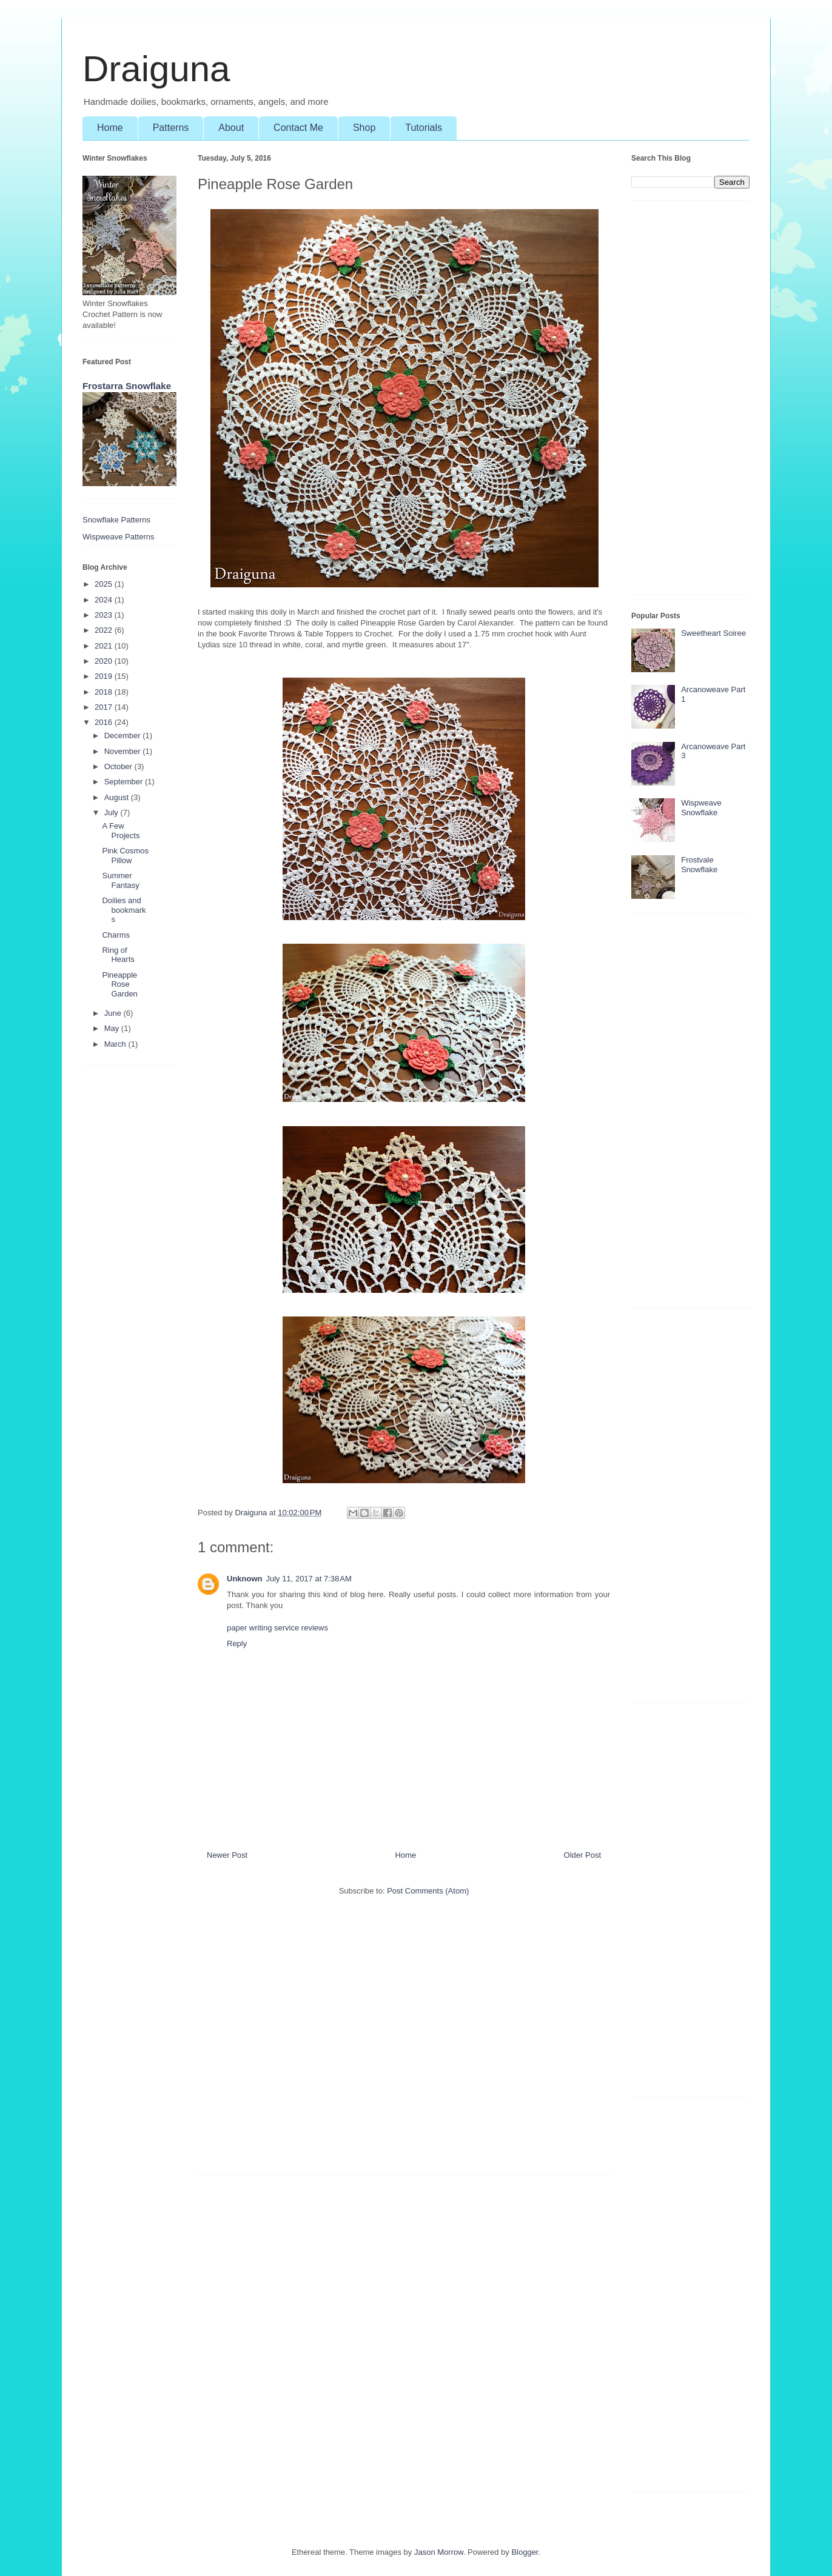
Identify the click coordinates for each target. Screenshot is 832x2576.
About (231, 127)
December (123, 735)
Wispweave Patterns (118, 536)
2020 (105, 661)
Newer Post (227, 1855)
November (123, 751)
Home (110, 127)
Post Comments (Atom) (428, 1890)
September (124, 781)
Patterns (171, 127)
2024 (105, 599)
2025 (105, 584)
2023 (105, 614)
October (119, 766)
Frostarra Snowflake (126, 386)
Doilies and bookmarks (124, 910)
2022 (105, 630)
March (116, 1044)
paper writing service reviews (277, 1627)
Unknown (245, 1578)
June (114, 1013)
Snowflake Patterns (116, 519)
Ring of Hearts (118, 955)
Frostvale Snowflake (699, 864)
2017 (105, 707)
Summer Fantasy (120, 880)
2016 (105, 722)
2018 (105, 691)
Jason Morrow (438, 2552)
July (112, 812)
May (112, 1028)
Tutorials (423, 127)
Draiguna (156, 68)
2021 (105, 645)
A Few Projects (120, 830)
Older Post (582, 1855)
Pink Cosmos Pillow (125, 855)
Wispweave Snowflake (701, 807)
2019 (105, 676)
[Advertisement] (404, 2041)
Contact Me (298, 127)
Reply (237, 1643)
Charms (116, 934)
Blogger (524, 2552)
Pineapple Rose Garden (119, 984)
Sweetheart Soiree (713, 633)
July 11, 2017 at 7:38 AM (309, 1578)
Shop (364, 127)
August (117, 797)
